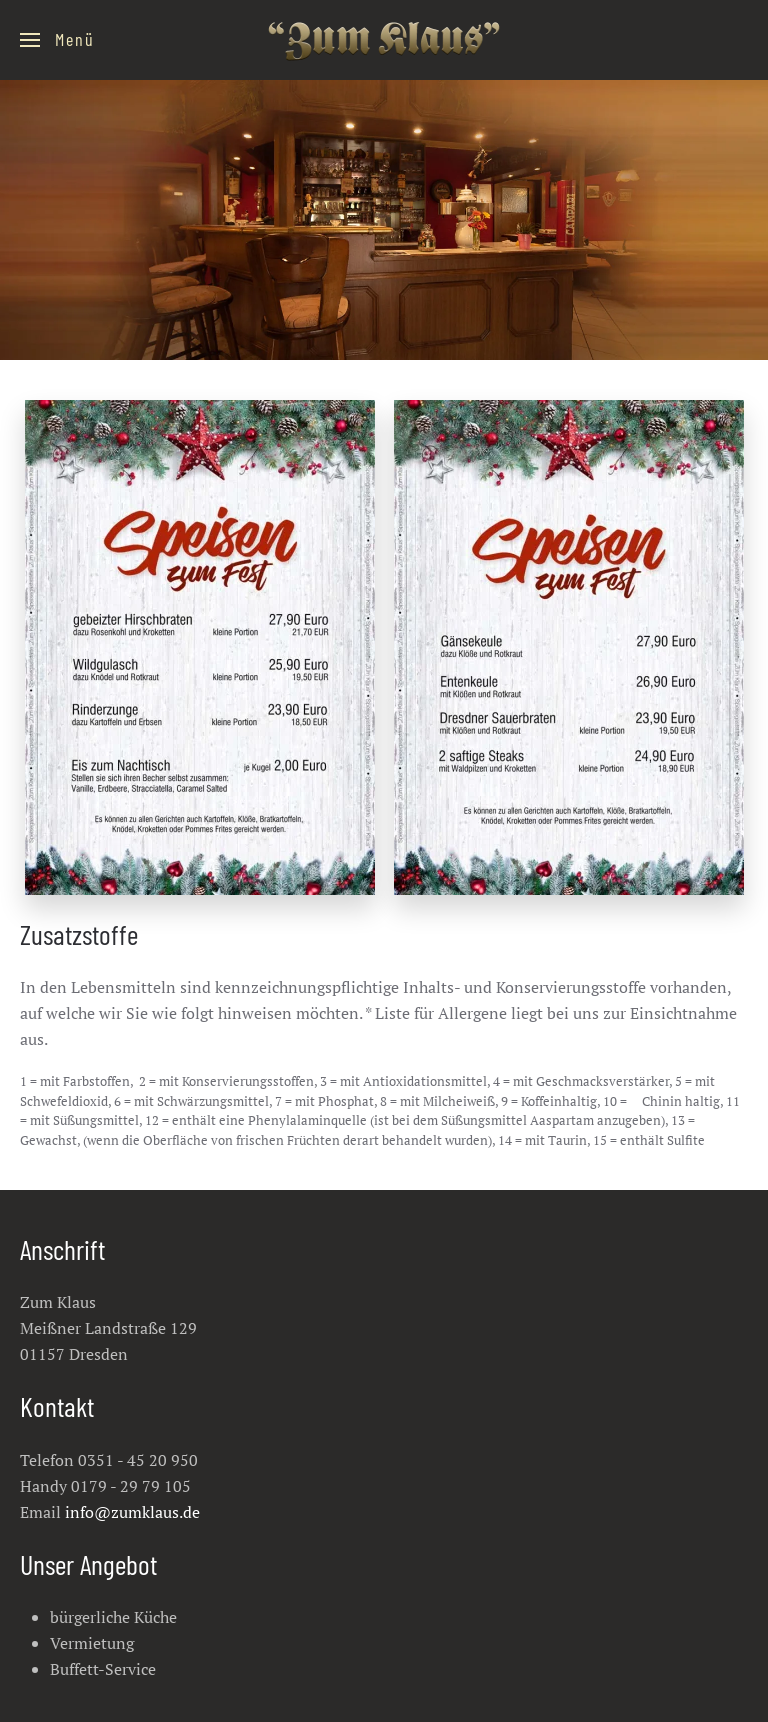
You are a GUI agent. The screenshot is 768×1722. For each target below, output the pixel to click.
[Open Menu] (57, 40)
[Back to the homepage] (384, 40)
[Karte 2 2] (569, 647)
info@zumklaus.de (132, 1512)
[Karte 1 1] (200, 647)
